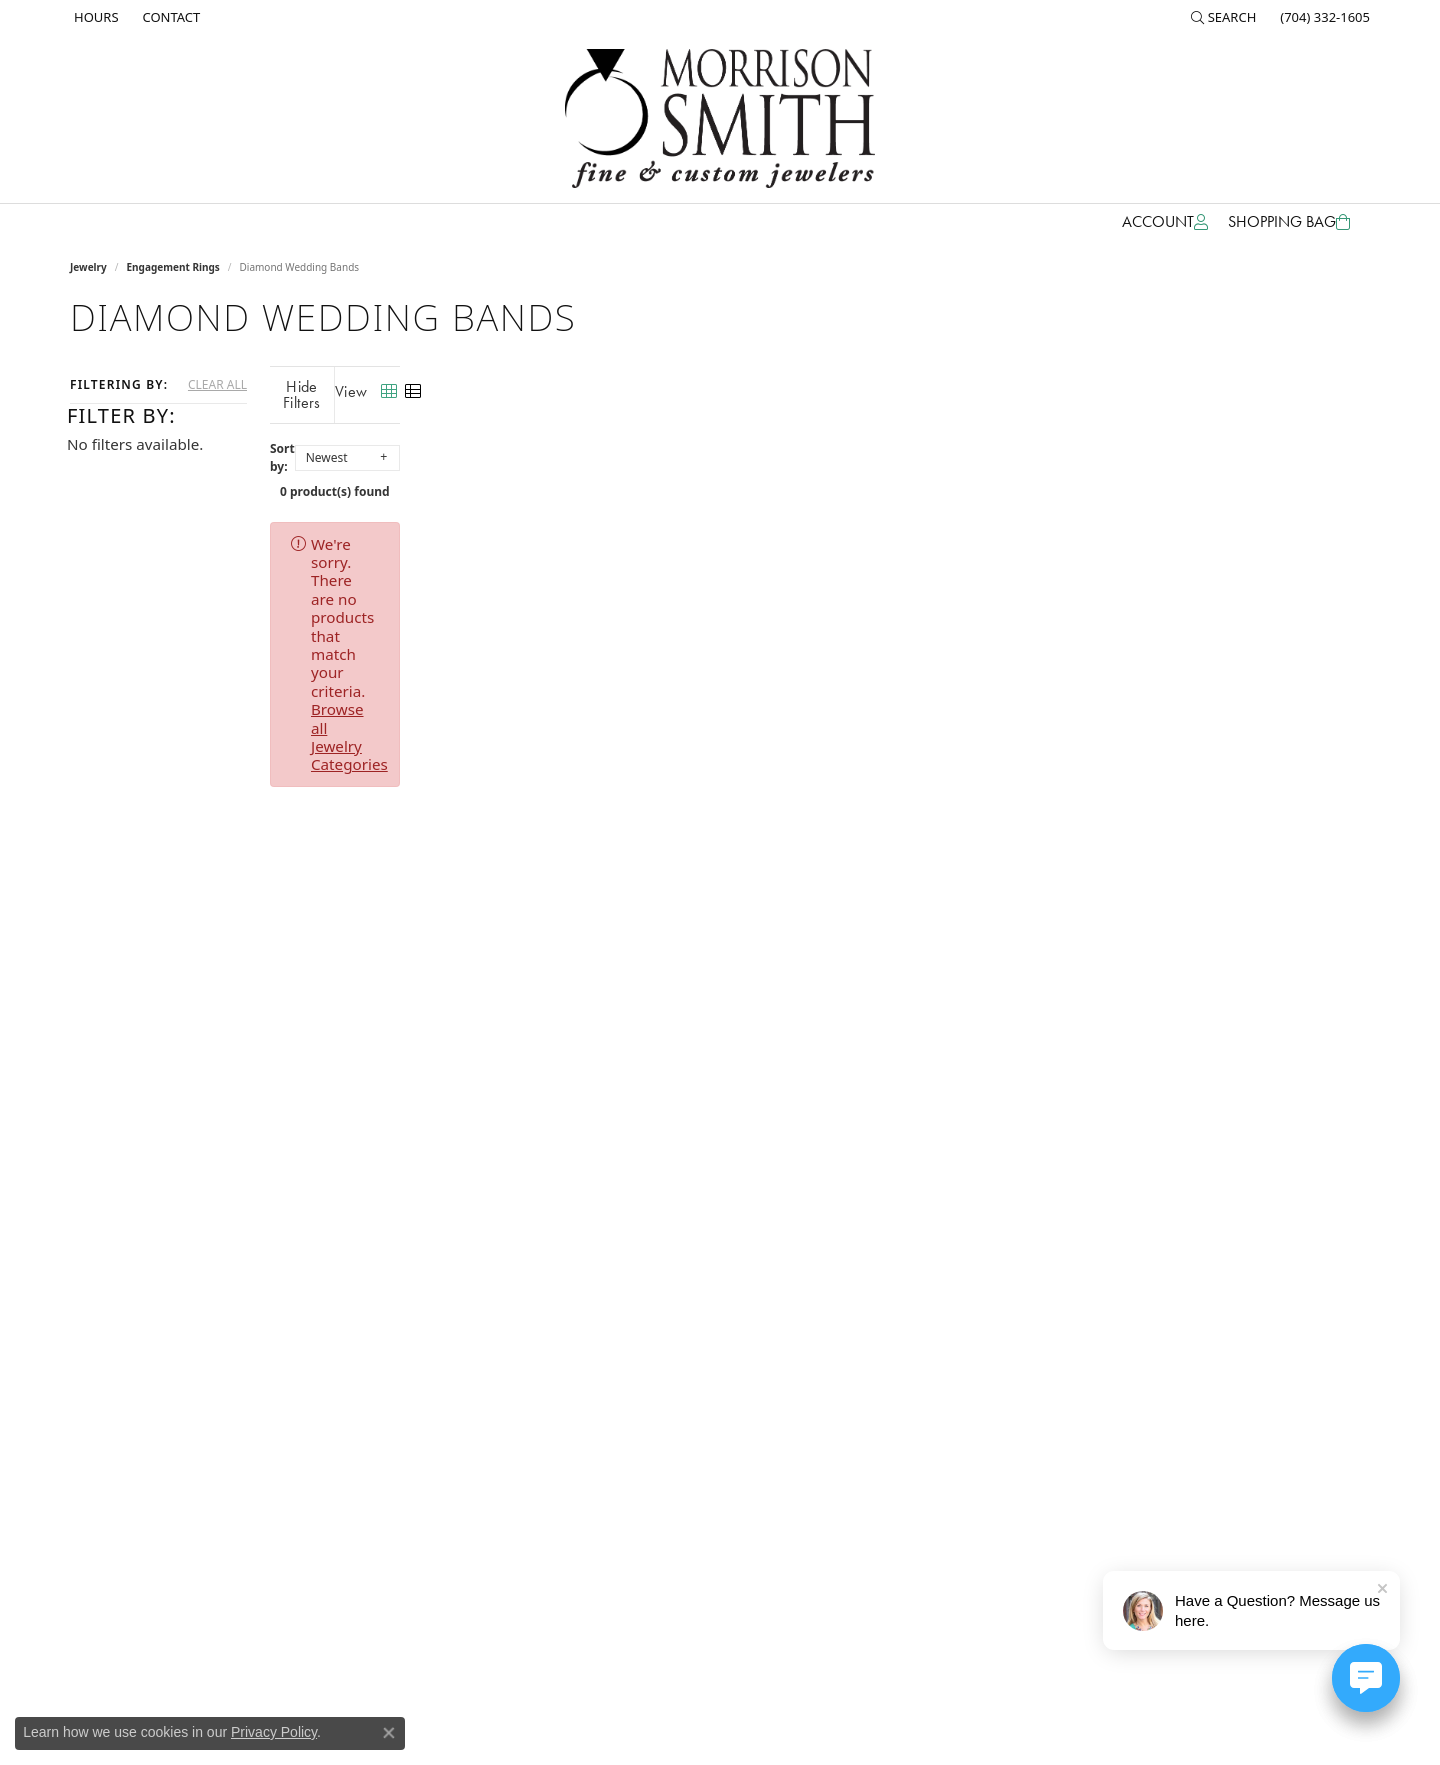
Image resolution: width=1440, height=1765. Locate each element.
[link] (94, 17)
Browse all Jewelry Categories (841, 528)
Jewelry (88, 267)
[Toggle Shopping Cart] (1289, 222)
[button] (1224, 17)
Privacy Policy (274, 1732)
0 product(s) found (820, 475)
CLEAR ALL (217, 385)
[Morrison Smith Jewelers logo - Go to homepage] (720, 118)
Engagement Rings (173, 267)
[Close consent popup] (389, 1733)
